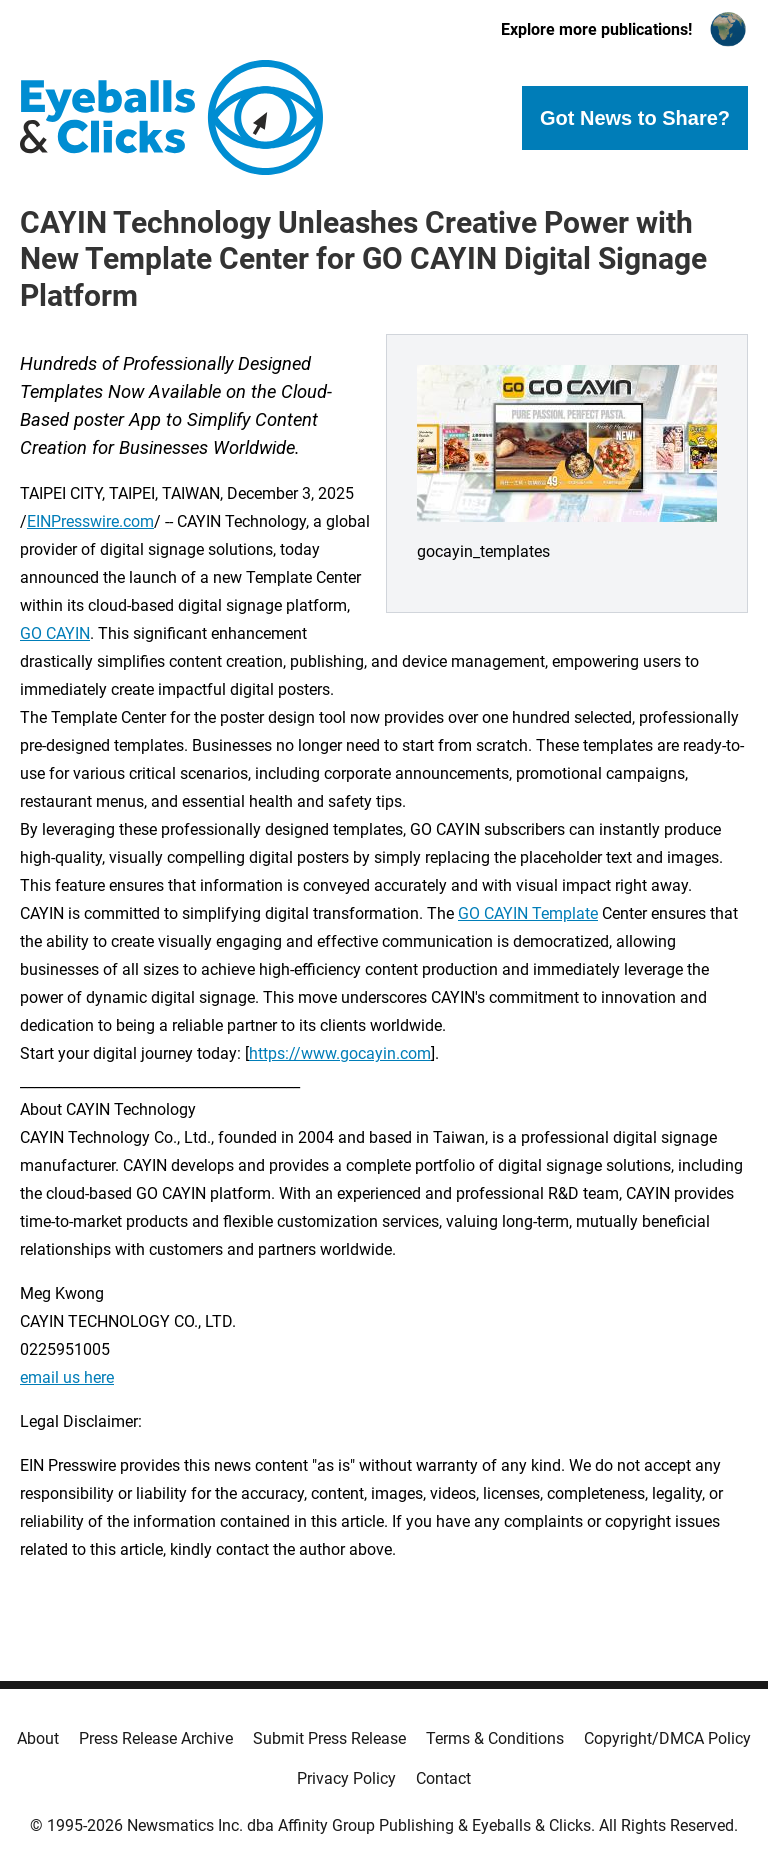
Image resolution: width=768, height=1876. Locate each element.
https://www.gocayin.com (340, 1053)
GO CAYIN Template (528, 913)
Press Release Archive (156, 1738)
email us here (67, 1377)
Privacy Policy (346, 1778)
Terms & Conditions (495, 1738)
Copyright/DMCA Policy (667, 1738)
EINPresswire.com (90, 521)
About (38, 1738)
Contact (443, 1778)
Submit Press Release (329, 1738)
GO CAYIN (55, 633)
